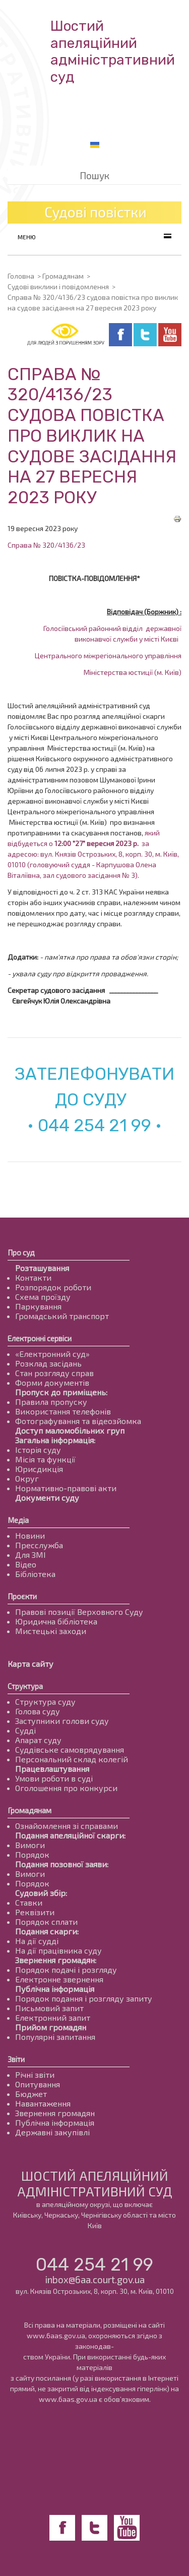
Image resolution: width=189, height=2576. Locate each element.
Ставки (28, 1902)
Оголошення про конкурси (66, 1788)
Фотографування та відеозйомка (78, 1421)
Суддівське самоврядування (69, 1749)
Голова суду (37, 1711)
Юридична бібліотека (56, 1621)
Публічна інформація (54, 1988)
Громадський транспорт (62, 1316)
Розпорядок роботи (53, 1287)
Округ (27, 1478)
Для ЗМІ (30, 1554)
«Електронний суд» (52, 1353)
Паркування (38, 1306)
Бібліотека (35, 1574)
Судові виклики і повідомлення (58, 286)
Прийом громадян (50, 2027)
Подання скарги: (47, 1931)
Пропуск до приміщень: (61, 1392)
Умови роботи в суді (54, 1778)
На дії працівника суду (58, 1950)
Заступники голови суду (62, 1720)
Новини (30, 1535)
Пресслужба (39, 1545)
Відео (25, 1564)
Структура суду (45, 1701)
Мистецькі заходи (50, 1631)
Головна (21, 276)
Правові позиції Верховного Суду (79, 1611)
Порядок (32, 1854)
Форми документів (52, 1382)
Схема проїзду (43, 1296)
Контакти (33, 1277)
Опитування (37, 2084)
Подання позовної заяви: (61, 1864)
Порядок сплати (46, 1921)
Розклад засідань (48, 1363)
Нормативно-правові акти (65, 1488)
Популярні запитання (55, 2036)
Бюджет (31, 2093)
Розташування (42, 1268)
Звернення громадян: (55, 1960)
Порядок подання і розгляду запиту (83, 1998)
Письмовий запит (49, 2008)
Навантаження (43, 2103)
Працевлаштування (52, 1768)
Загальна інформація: (55, 1440)
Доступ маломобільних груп (69, 1430)
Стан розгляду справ (54, 1373)
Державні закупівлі (52, 2132)
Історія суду (38, 1449)
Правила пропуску (51, 1401)
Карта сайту (30, 1663)
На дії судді (36, 1941)
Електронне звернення (59, 1979)
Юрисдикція (39, 1469)
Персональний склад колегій (71, 1759)
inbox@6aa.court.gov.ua (95, 2279)
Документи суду (47, 1497)
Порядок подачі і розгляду (66, 1969)
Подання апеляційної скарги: (70, 1835)
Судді (25, 1730)
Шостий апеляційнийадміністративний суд (112, 51)
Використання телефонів (63, 1411)
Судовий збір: (41, 1893)
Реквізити (34, 1912)
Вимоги (30, 1845)
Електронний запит (52, 2017)
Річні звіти (34, 2074)
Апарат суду (38, 1740)
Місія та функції (45, 1459)
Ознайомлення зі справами (66, 1825)
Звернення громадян (55, 2113)
